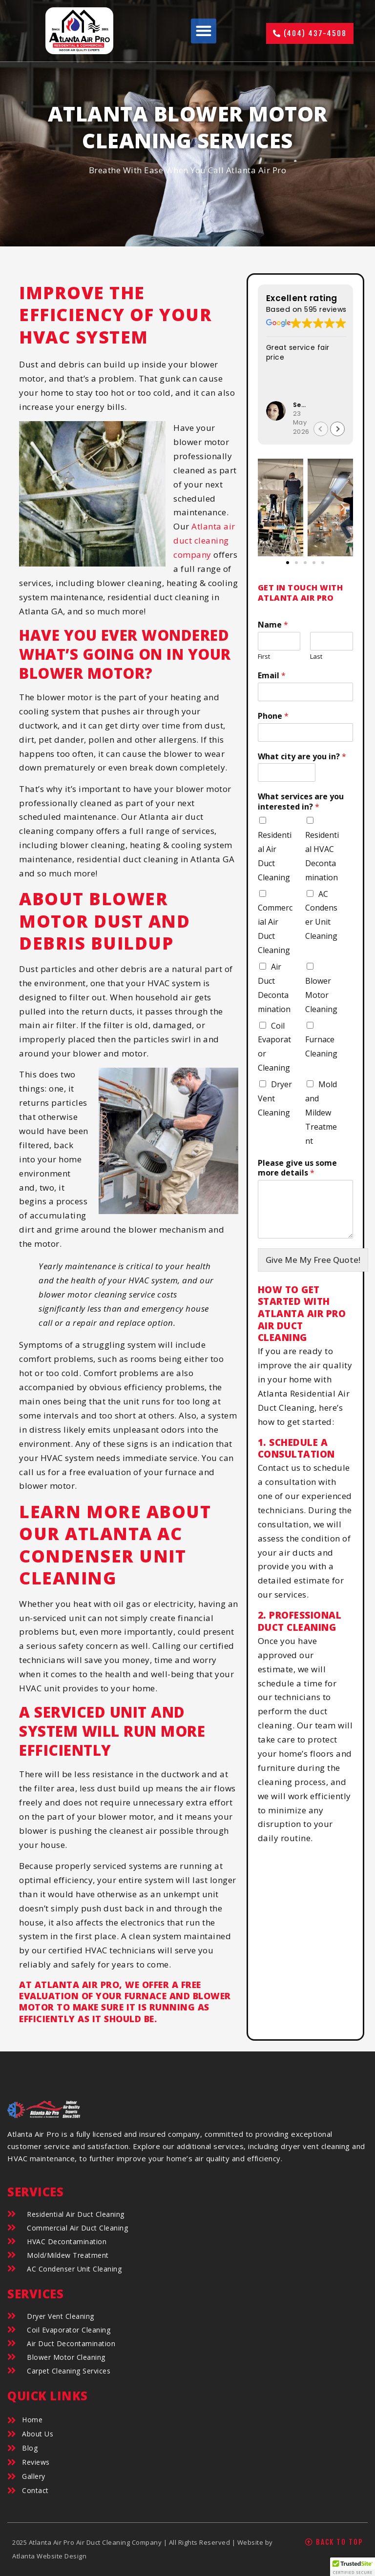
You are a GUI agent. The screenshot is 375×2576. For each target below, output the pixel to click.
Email (272, 675)
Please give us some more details (297, 1168)
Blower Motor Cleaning (321, 994)
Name (273, 625)
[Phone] (305, 732)
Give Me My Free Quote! (313, 1259)
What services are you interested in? (301, 801)
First (264, 656)
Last (316, 656)
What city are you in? (302, 756)
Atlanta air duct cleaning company (204, 540)
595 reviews (325, 309)
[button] (203, 31)
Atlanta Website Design (49, 2556)
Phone (273, 716)
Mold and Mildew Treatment (321, 1112)
